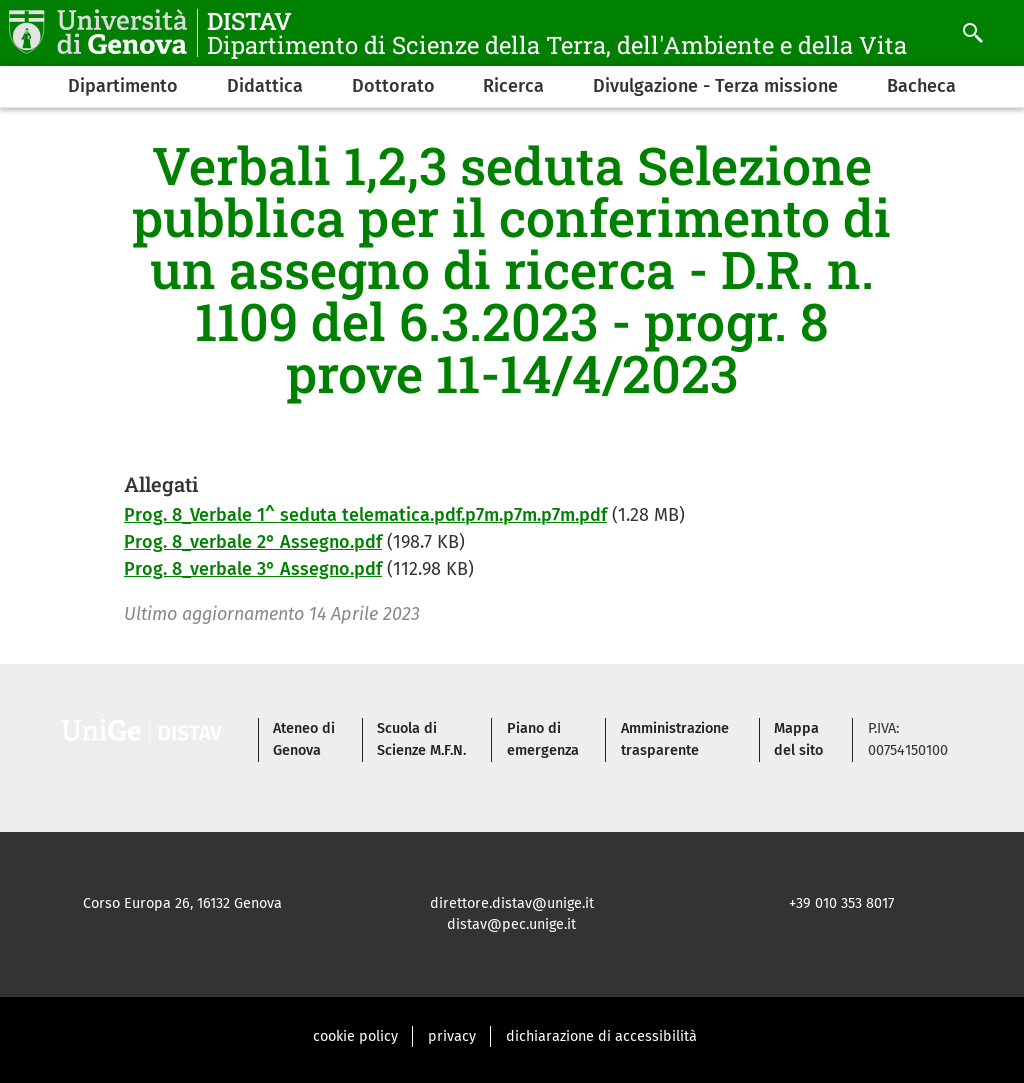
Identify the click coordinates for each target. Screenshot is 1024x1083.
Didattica (265, 86)
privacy (452, 1036)
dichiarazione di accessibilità (601, 1036)
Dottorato (393, 86)
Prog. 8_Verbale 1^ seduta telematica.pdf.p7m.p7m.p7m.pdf (365, 515)
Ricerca (513, 86)
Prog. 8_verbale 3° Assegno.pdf (253, 569)
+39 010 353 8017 (841, 903)
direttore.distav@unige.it (512, 903)
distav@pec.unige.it (511, 924)
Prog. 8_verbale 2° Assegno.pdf (253, 542)
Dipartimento (123, 86)
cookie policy (355, 1036)
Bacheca (921, 86)
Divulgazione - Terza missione (715, 86)
